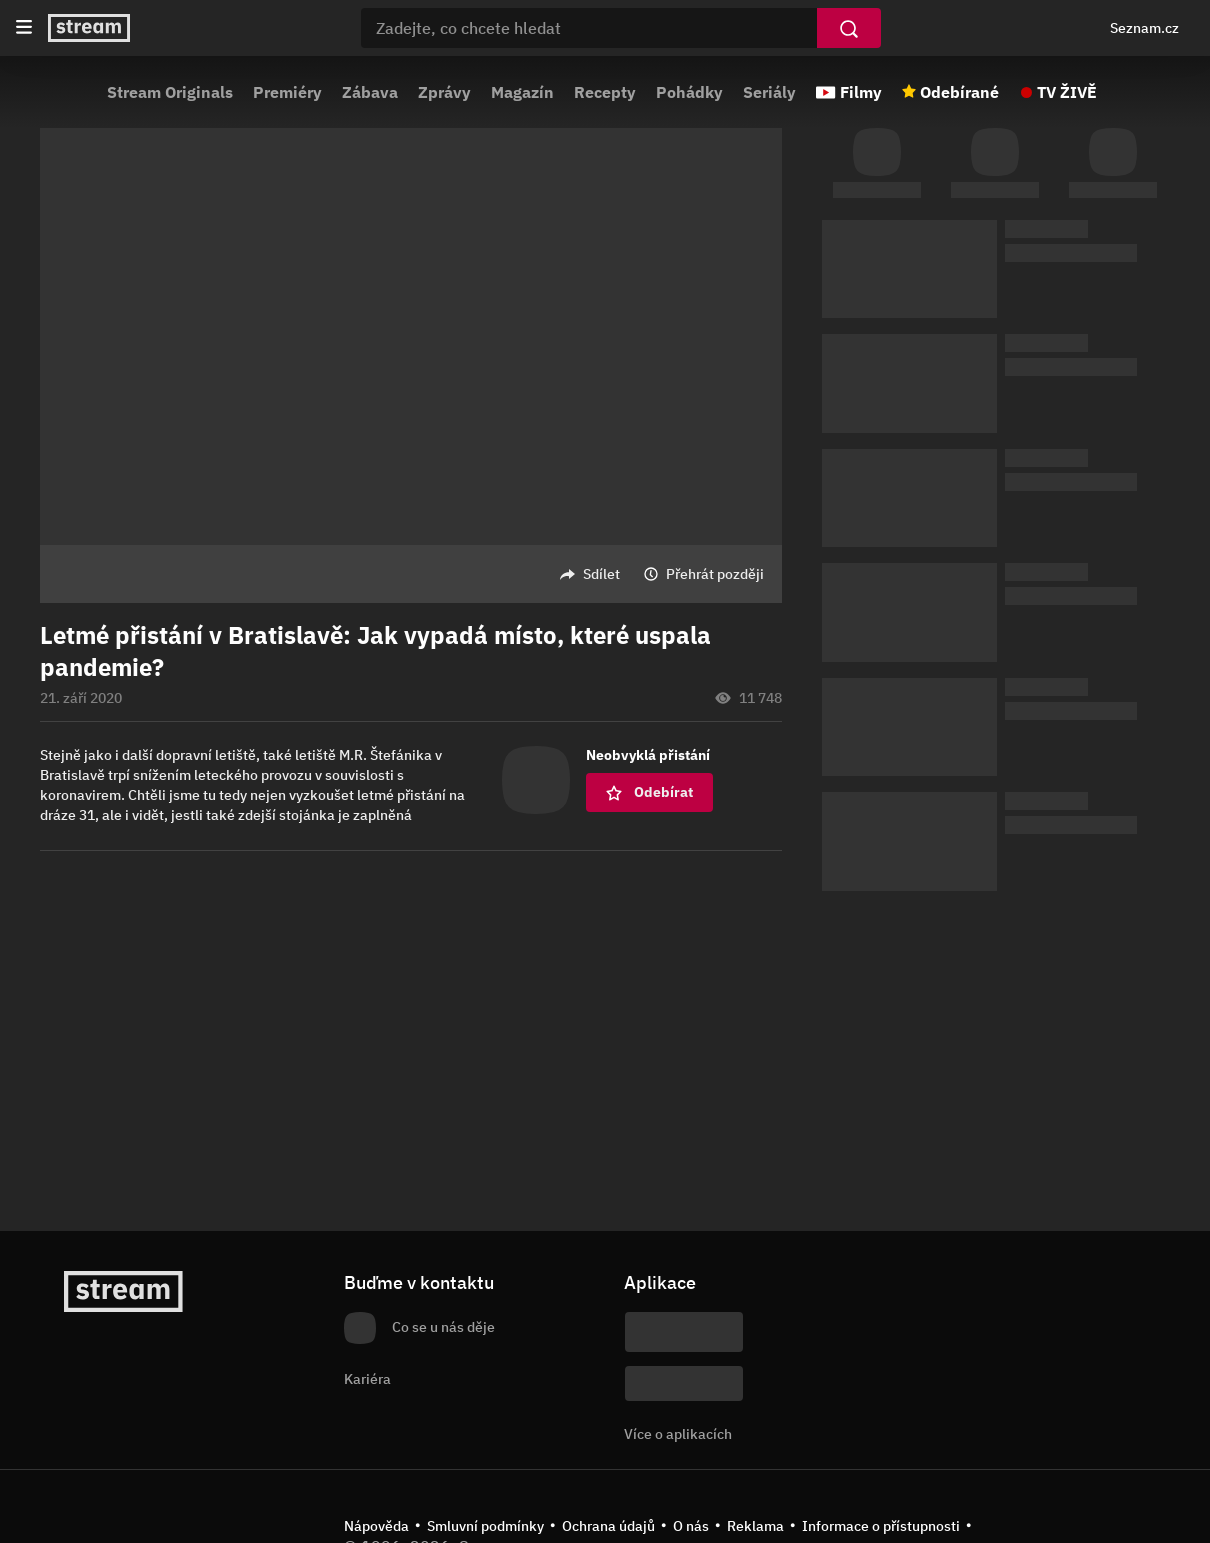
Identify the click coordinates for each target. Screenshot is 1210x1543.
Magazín (522, 92)
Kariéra (367, 1379)
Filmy (861, 92)
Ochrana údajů (608, 1526)
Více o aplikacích (678, 1434)
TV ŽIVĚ (1067, 92)
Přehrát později (715, 574)
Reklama (755, 1526)
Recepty (605, 92)
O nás (691, 1526)
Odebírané (959, 92)
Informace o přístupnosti (881, 1526)
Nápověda (376, 1526)
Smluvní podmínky (485, 1526)
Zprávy (444, 92)
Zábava (370, 92)
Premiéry (287, 92)
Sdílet (601, 574)
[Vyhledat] (849, 28)
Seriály (769, 92)
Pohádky (689, 92)
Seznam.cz (1144, 28)
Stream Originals (170, 92)
